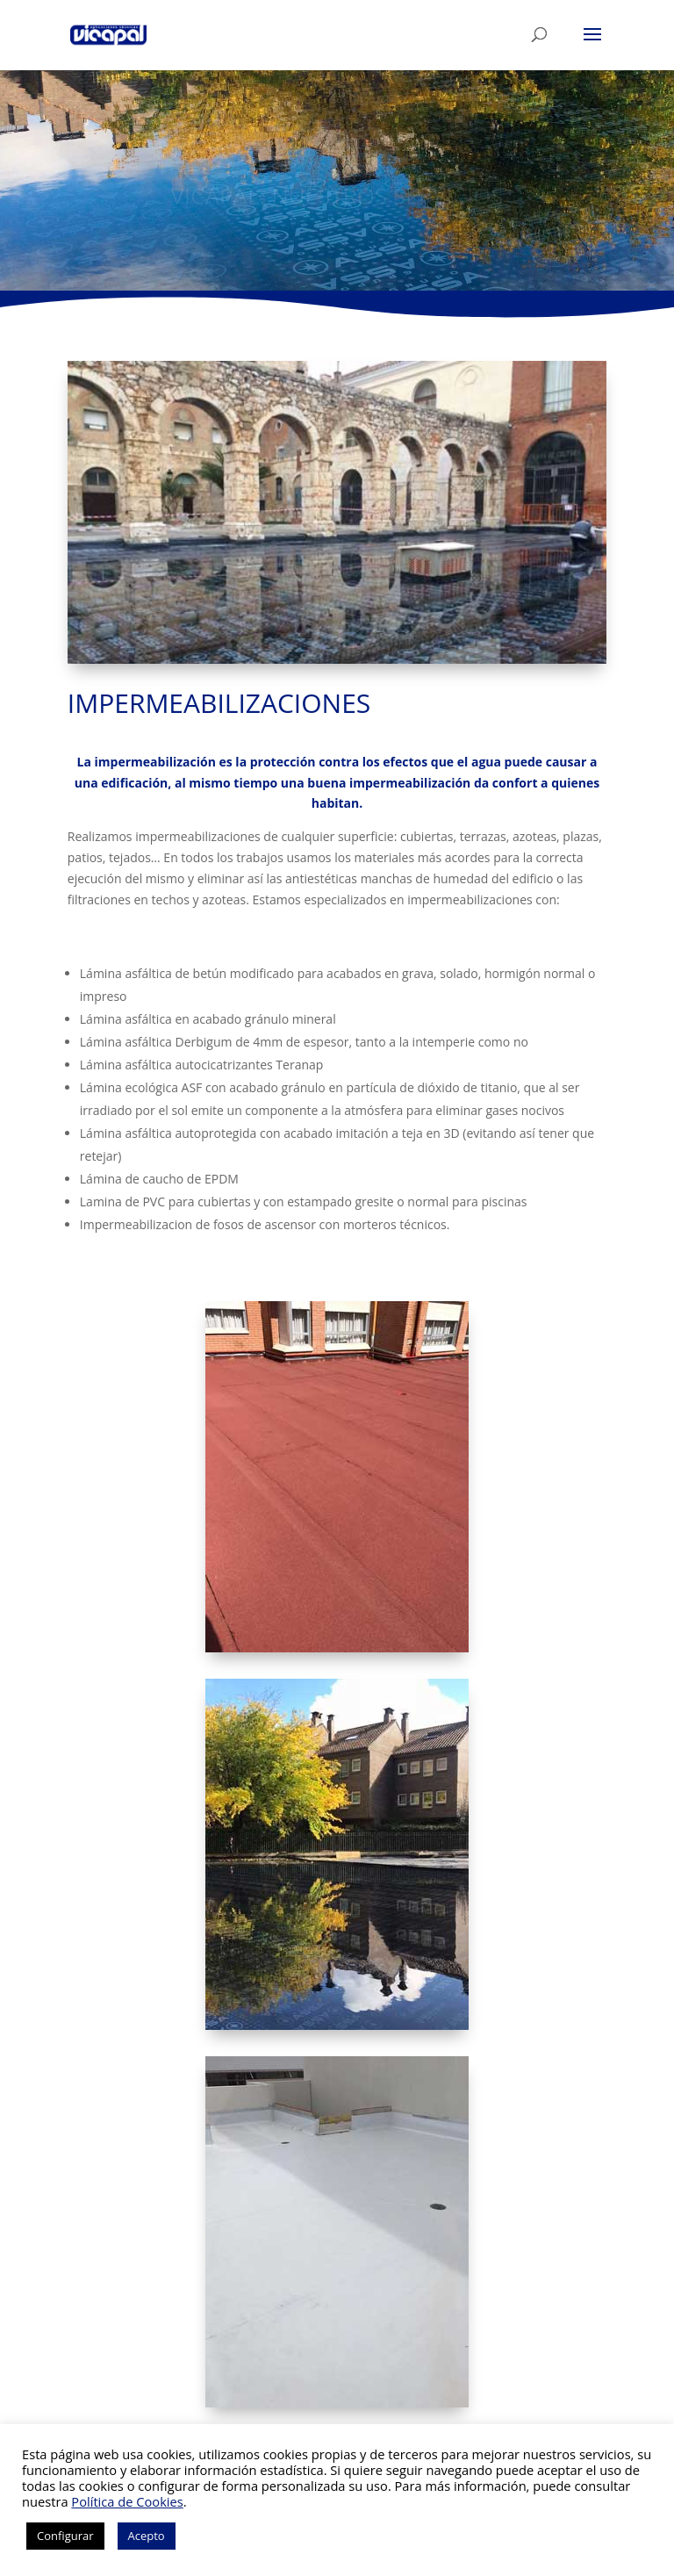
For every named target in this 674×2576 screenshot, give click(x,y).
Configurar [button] (65, 2536)
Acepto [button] (146, 2536)
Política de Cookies (127, 2501)
